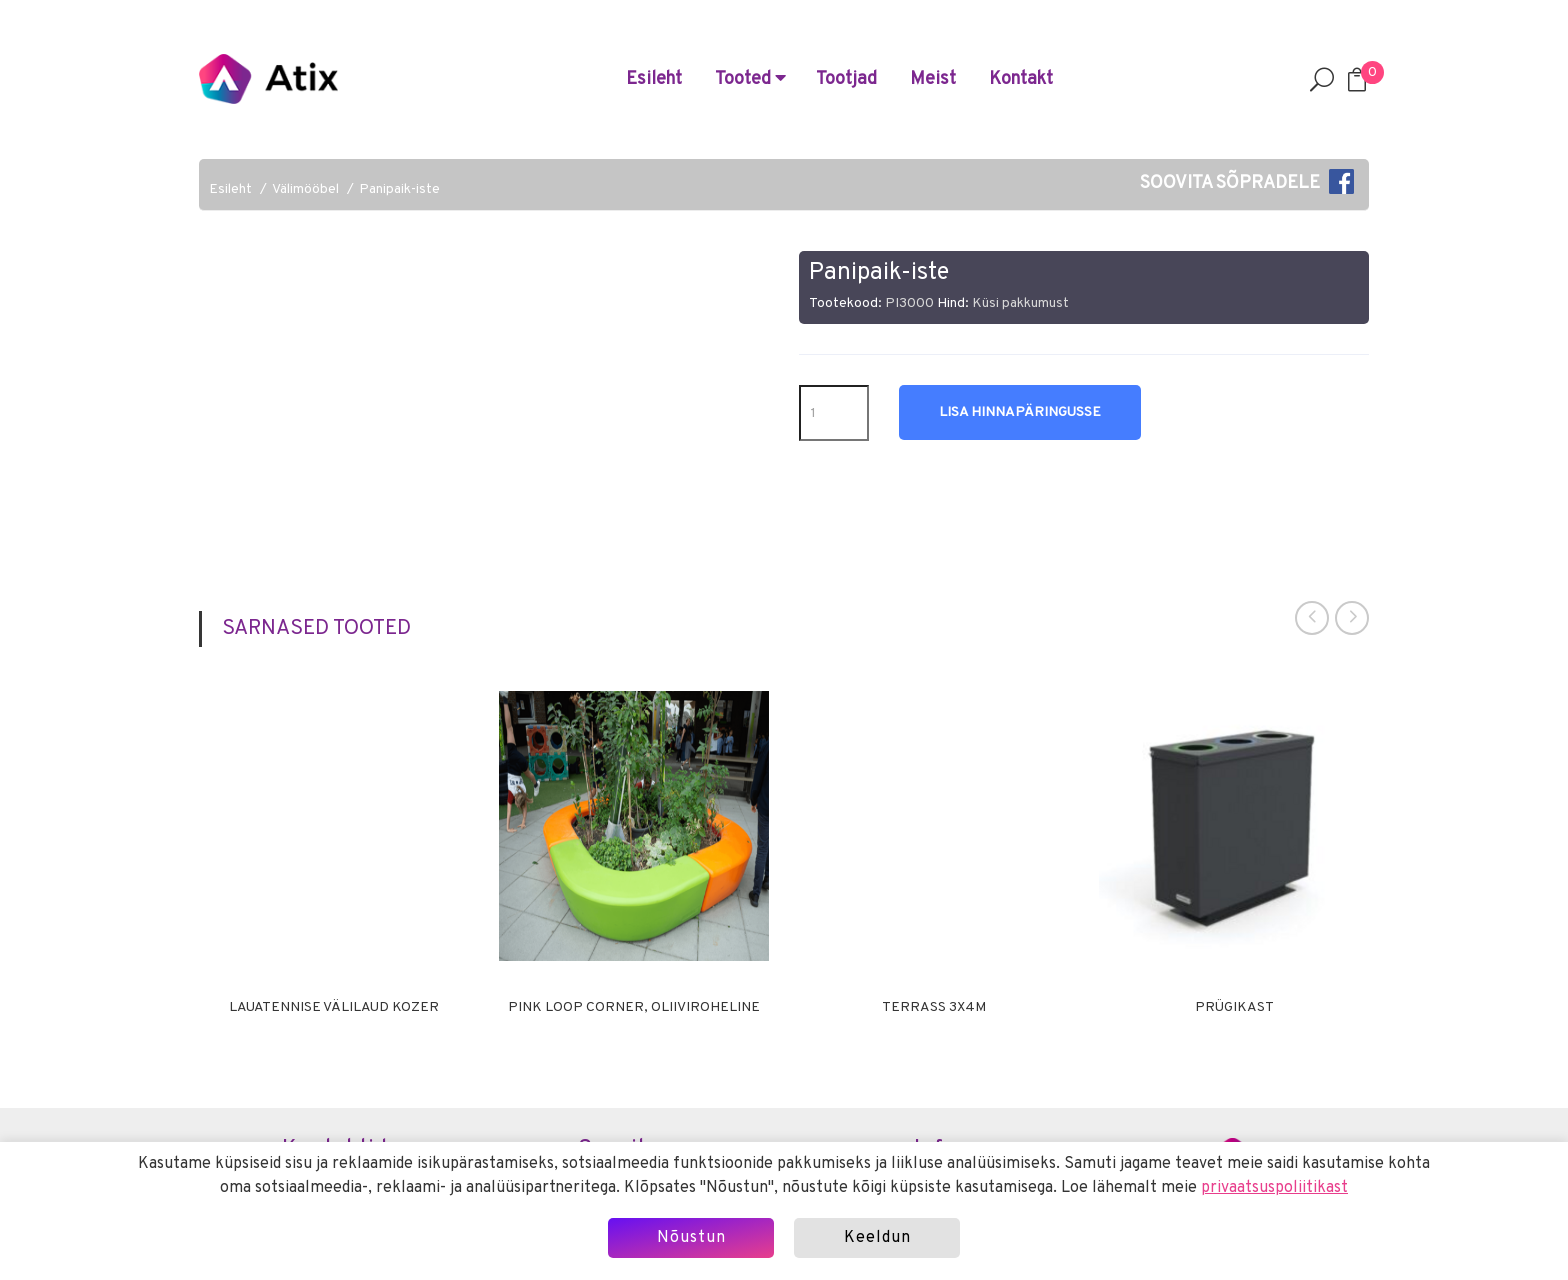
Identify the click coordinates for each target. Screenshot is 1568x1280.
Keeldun (877, 1238)
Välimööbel (305, 189)
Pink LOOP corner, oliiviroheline (634, 1008)
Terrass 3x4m (934, 1008)
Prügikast (1234, 1008)
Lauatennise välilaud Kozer (334, 1008)
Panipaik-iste (399, 189)
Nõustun (691, 1238)
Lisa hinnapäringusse (1020, 412)
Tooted (750, 79)
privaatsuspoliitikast (1274, 1188)
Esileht (654, 79)
